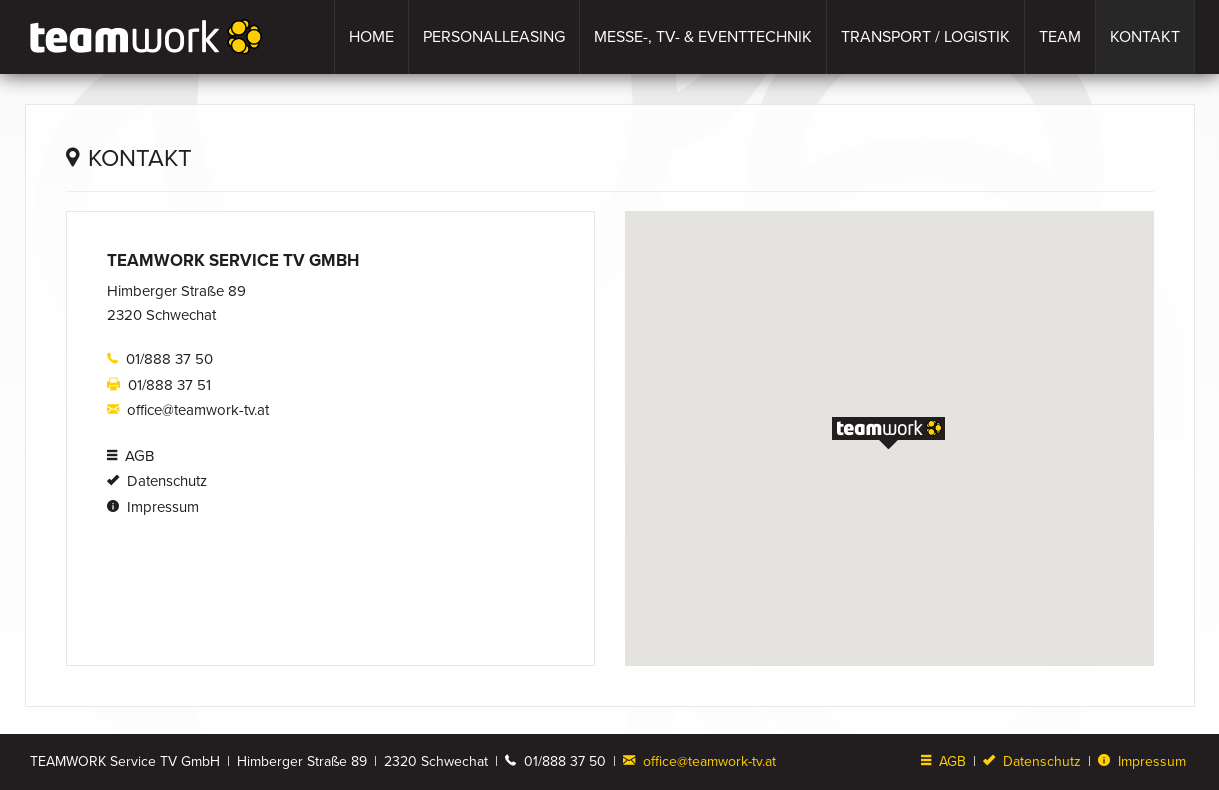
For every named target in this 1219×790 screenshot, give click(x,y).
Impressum (153, 507)
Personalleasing (494, 37)
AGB (130, 456)
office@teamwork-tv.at (188, 410)
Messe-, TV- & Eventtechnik (703, 37)
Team (1060, 37)
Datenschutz (157, 481)
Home (371, 37)
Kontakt (1145, 37)
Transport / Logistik (925, 37)
